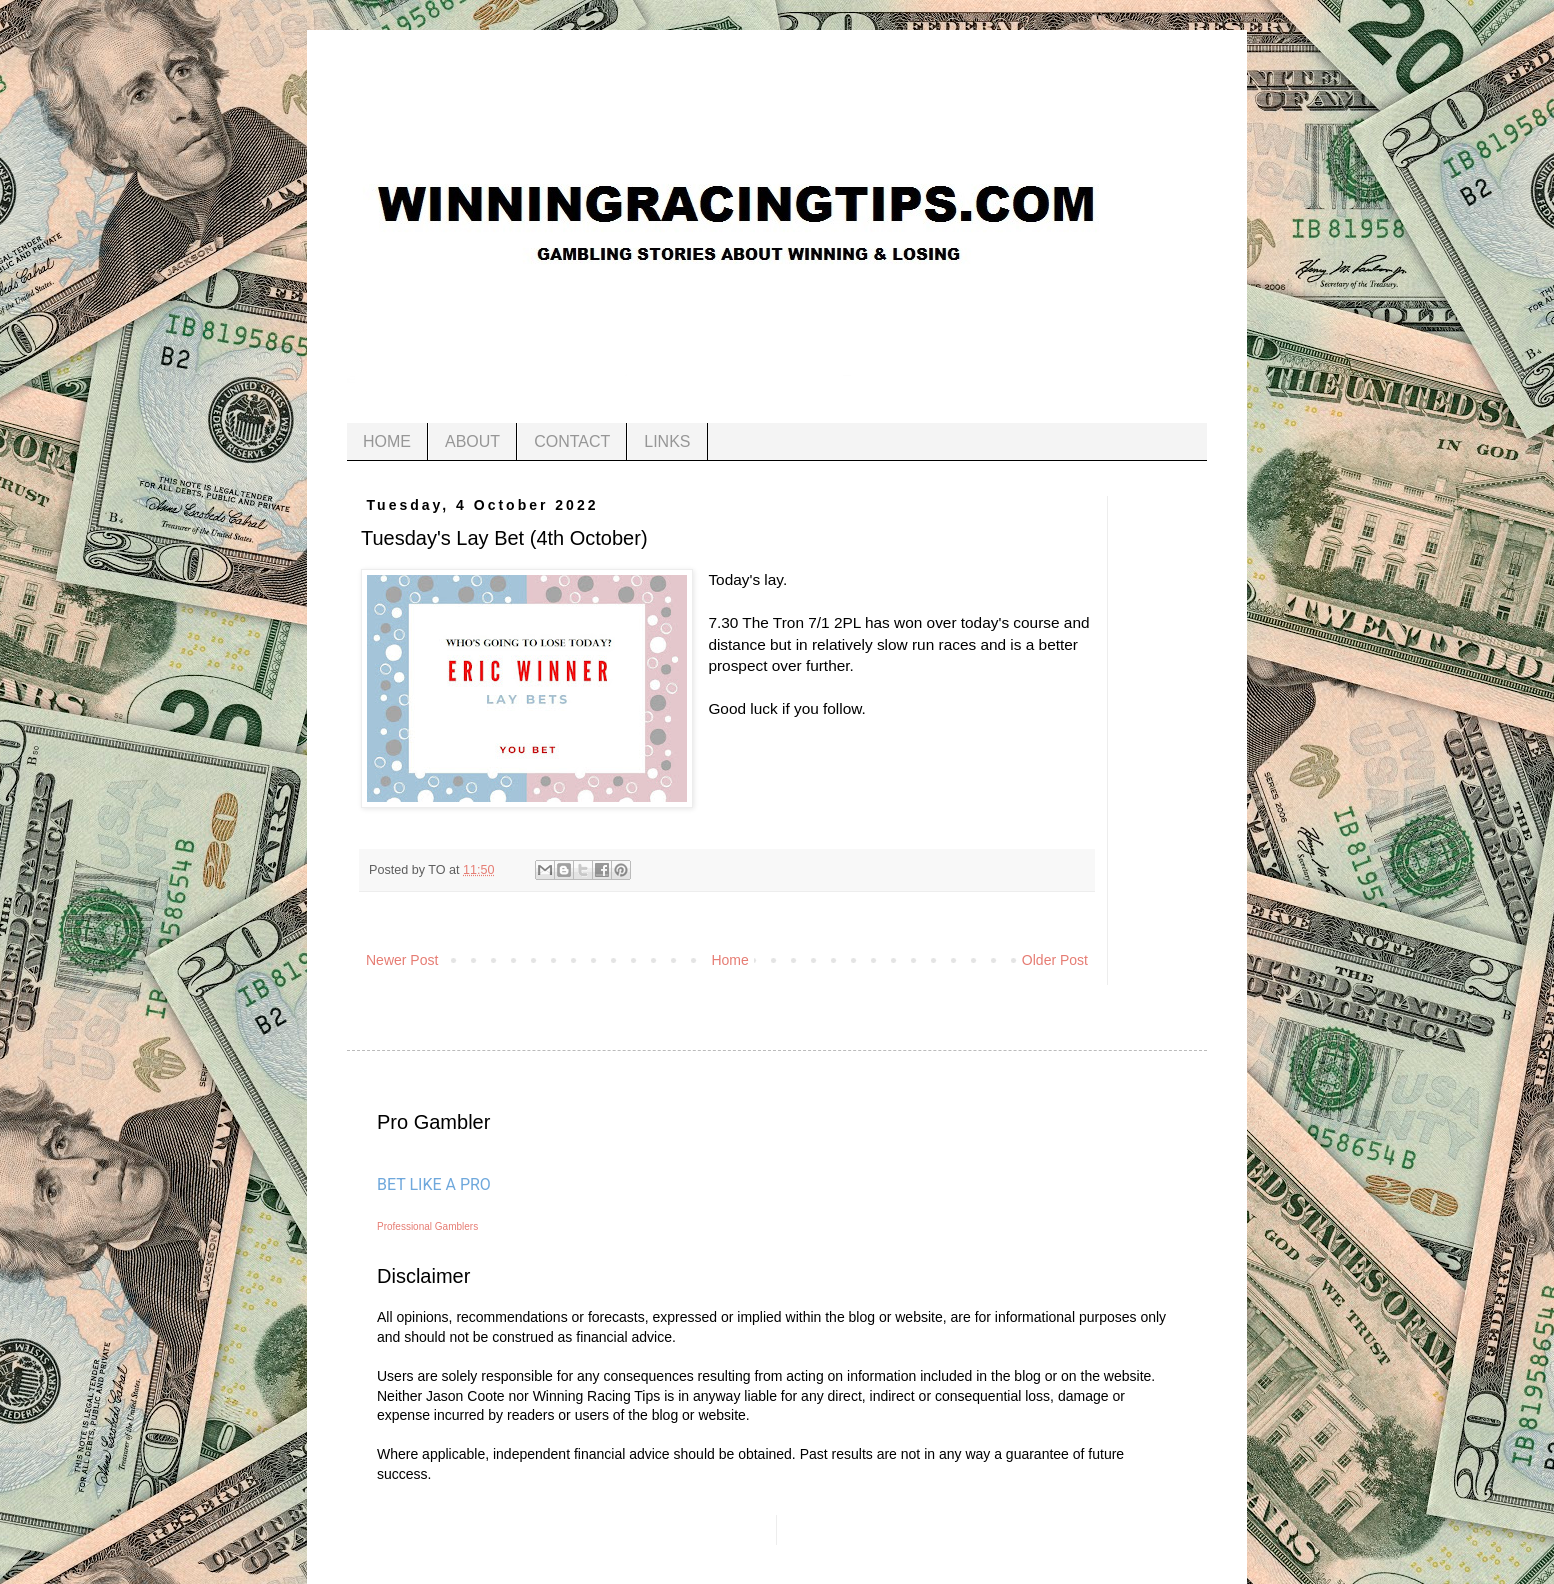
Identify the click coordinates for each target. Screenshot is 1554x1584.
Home (729, 960)
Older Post (1055, 960)
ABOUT (472, 441)
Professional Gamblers (427, 1226)
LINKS (667, 441)
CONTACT (572, 441)
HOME (387, 441)
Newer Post (402, 960)
